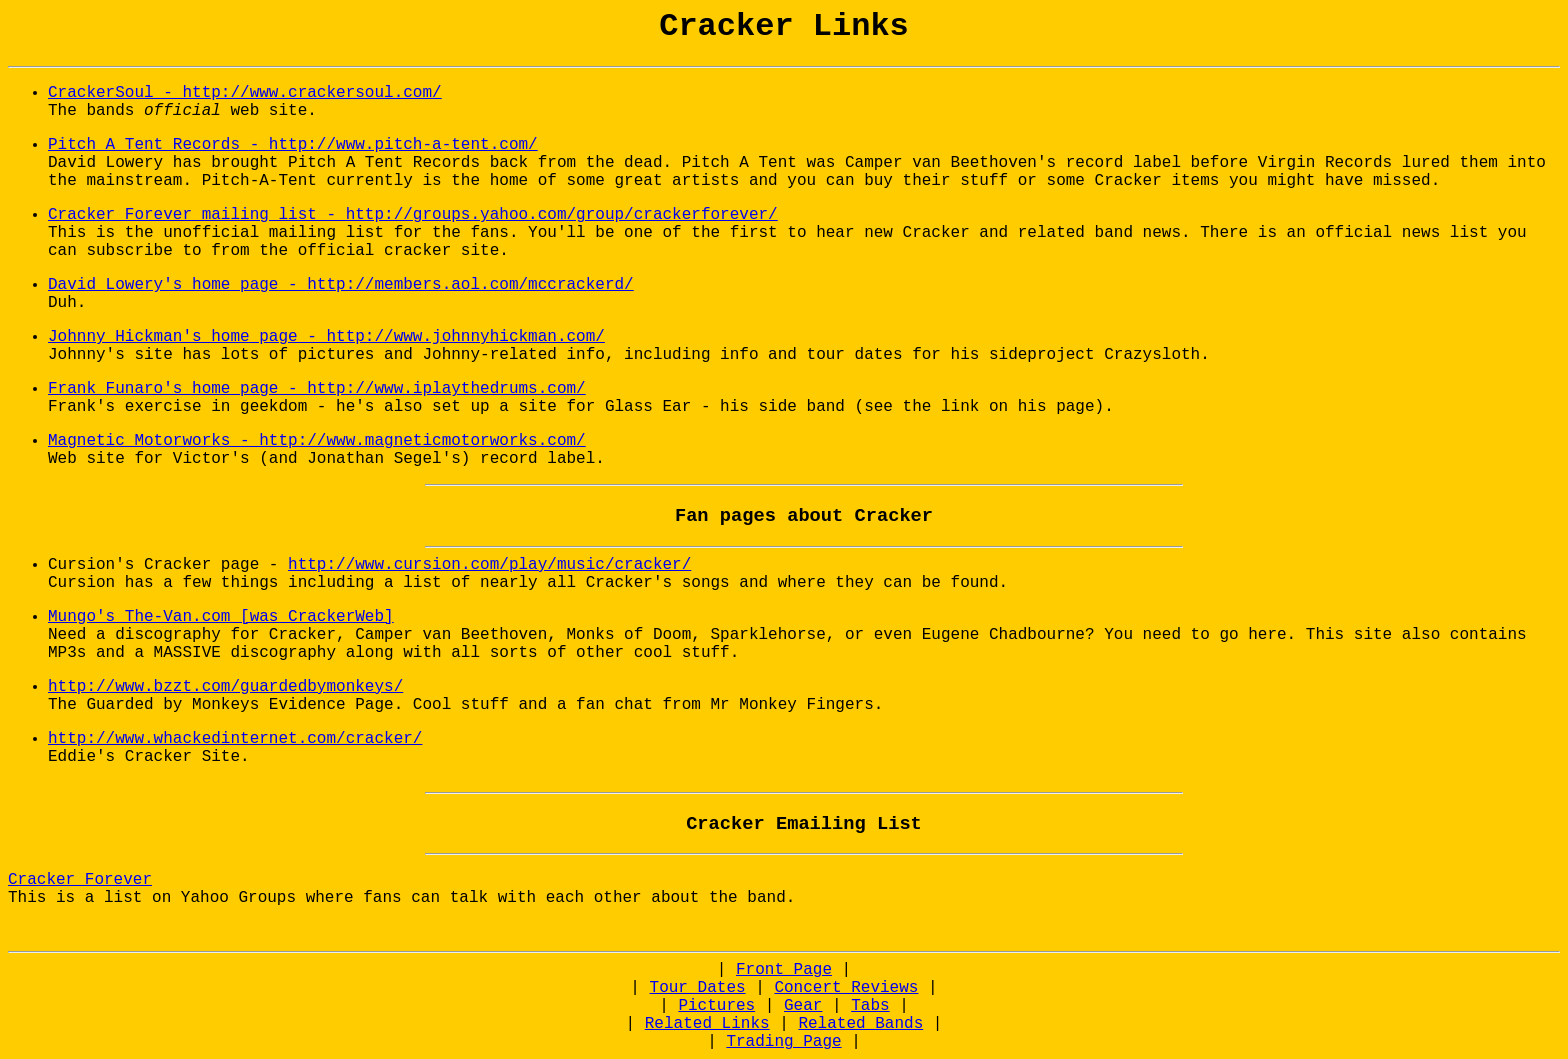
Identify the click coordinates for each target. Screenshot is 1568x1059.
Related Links (707, 1024)
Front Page (784, 970)
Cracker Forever (80, 880)
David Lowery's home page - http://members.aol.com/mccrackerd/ (341, 285)
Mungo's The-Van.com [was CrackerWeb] (221, 617)
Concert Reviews (846, 988)
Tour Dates (698, 988)
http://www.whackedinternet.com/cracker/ (235, 739)
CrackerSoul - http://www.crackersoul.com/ (245, 93)
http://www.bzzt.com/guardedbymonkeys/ (225, 687)
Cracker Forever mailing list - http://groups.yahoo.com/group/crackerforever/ (413, 215)
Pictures (716, 1006)
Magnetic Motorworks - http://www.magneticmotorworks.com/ (317, 441)
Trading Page (783, 1042)
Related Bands (860, 1024)
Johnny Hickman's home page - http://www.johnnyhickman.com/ (326, 337)
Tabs (870, 1006)
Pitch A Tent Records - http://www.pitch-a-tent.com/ (293, 145)
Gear (803, 1006)
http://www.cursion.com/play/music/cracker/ (489, 565)
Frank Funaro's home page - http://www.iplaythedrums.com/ (317, 389)
